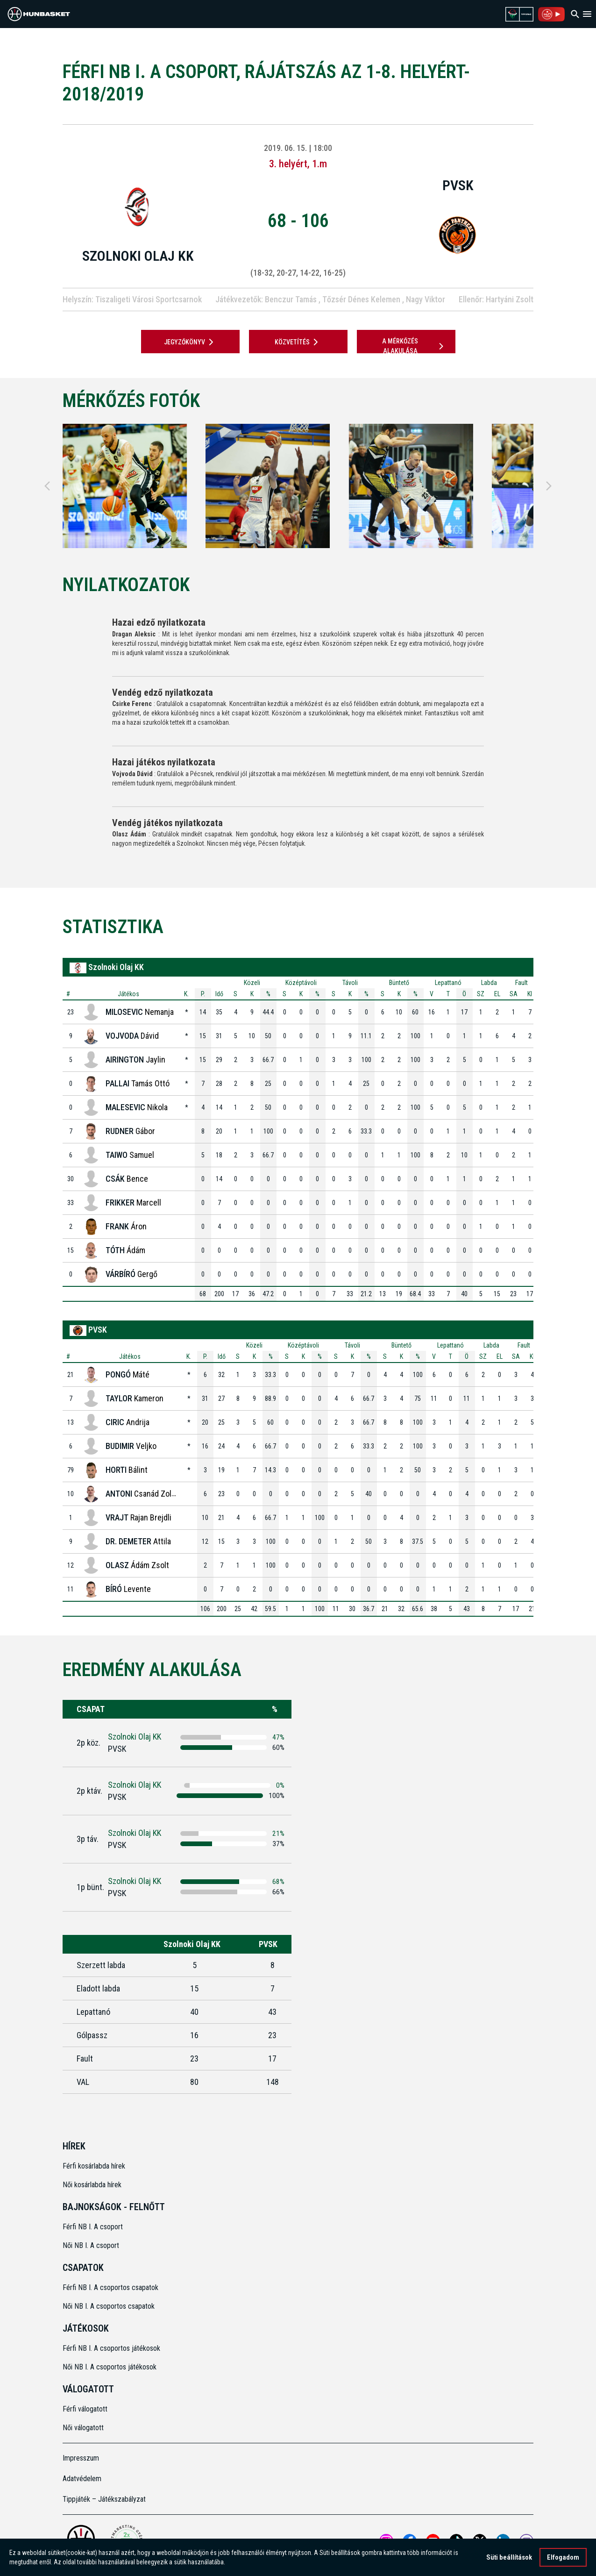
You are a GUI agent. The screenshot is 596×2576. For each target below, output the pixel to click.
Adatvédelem (82, 2478)
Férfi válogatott (85, 2409)
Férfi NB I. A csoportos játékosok (111, 2348)
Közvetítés (298, 342)
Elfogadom (563, 2557)
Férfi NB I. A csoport (93, 2226)
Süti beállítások (509, 2557)
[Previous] (47, 486)
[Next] (548, 486)
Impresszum (81, 2458)
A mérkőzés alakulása (414, 346)
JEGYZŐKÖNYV (190, 342)
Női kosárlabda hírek (92, 2184)
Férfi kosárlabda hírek (94, 2166)
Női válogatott (83, 2427)
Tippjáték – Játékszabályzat (104, 2499)
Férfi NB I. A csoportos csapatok (111, 2287)
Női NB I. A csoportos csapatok (109, 2306)
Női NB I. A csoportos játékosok (109, 2366)
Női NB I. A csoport (91, 2245)
